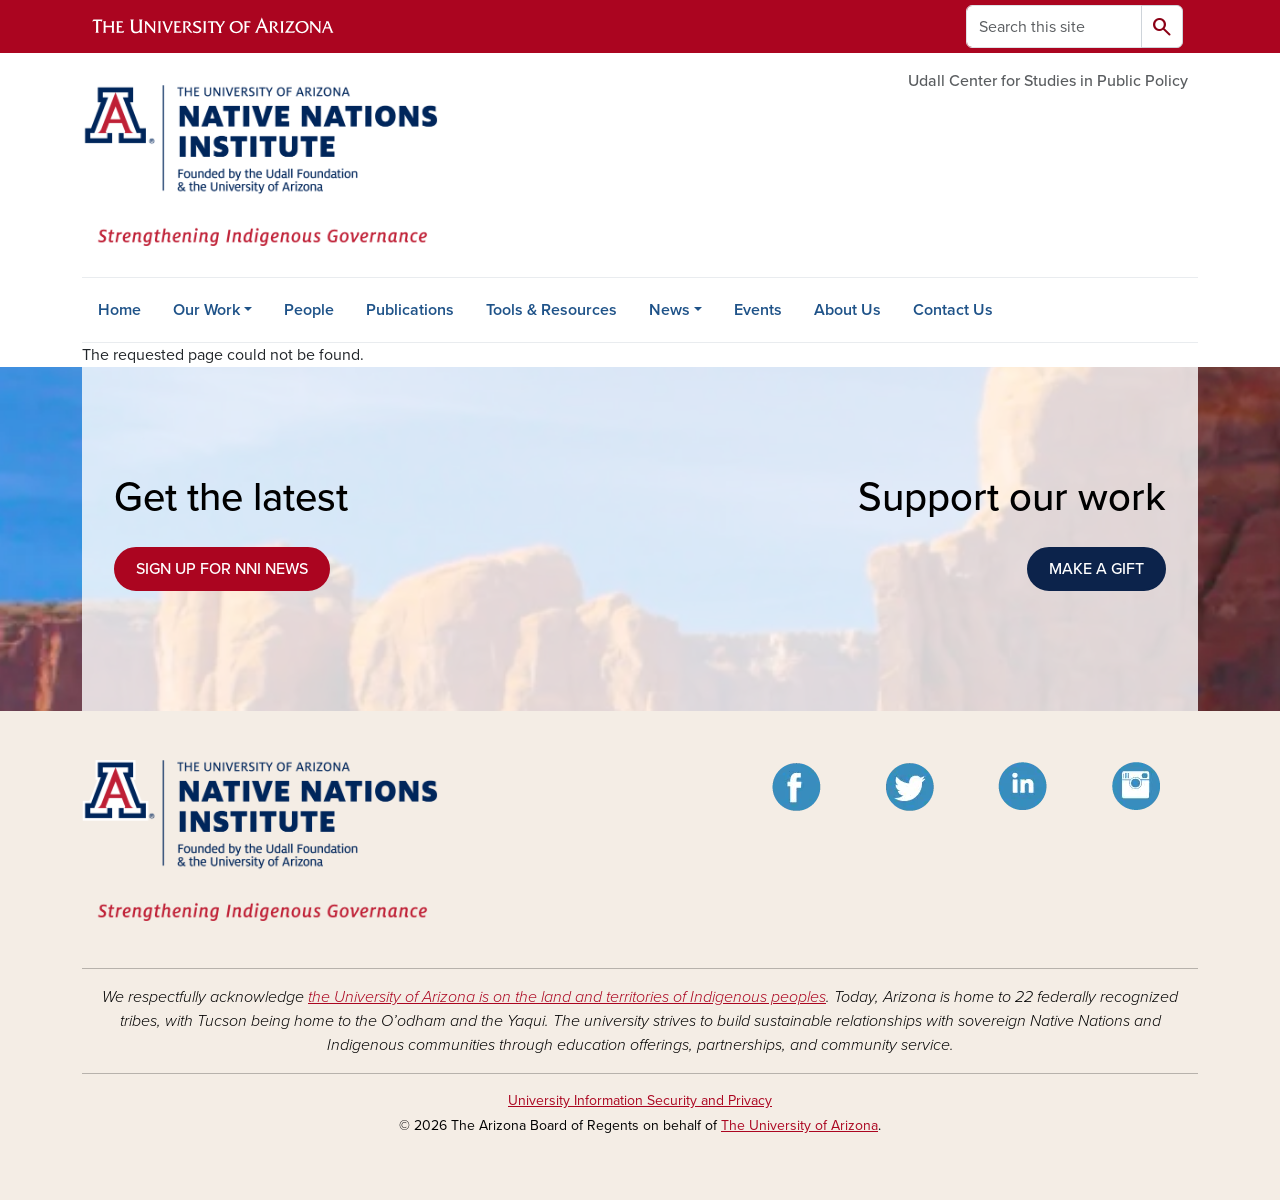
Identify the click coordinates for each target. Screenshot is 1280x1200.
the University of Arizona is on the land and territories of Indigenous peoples (567, 997)
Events (758, 310)
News (669, 310)
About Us (847, 310)
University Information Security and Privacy (640, 1100)
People (309, 310)
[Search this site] (1054, 26)
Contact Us (953, 310)
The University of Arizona (799, 1125)
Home (119, 310)
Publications (410, 310)
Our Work (206, 310)
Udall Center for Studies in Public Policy (1048, 81)
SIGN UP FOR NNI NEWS (222, 569)
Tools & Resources (551, 310)
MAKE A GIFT (1096, 569)
